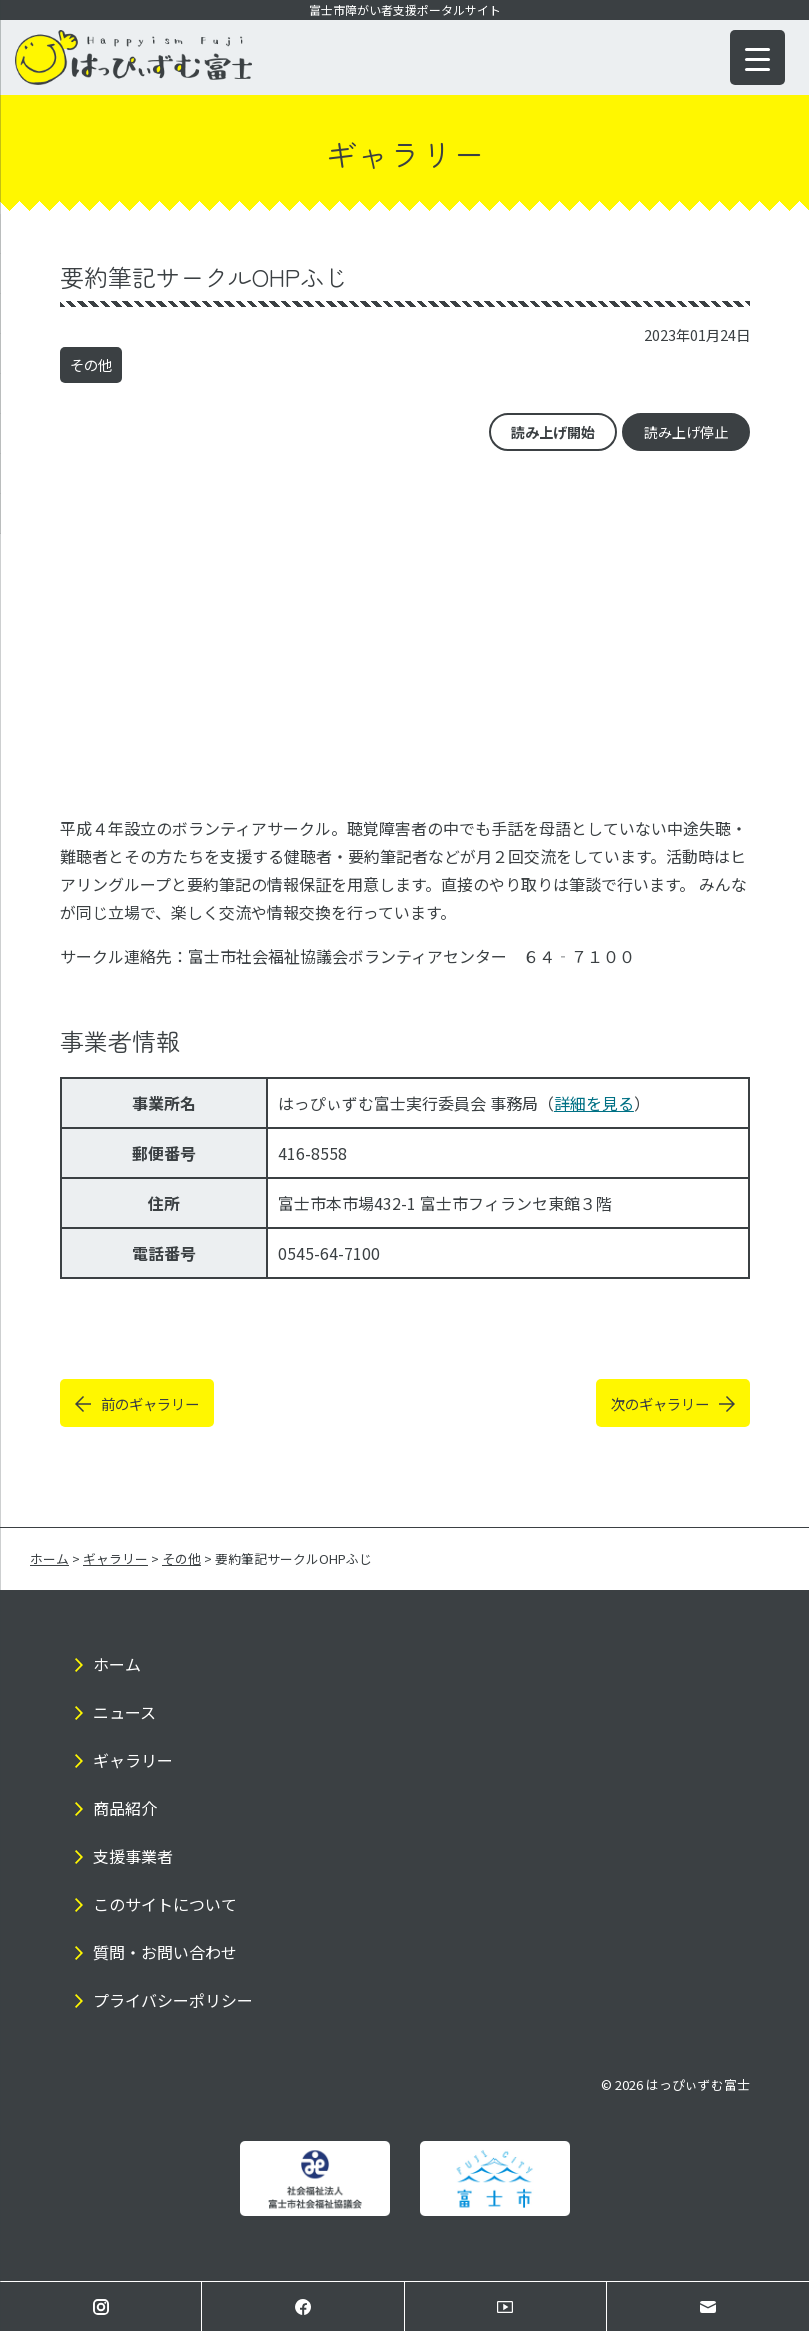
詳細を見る (594, 1103)
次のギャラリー (660, 1403)
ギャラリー (133, 1760)
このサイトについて (165, 1904)
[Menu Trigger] (757, 57)
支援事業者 (133, 1856)
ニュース (124, 1712)
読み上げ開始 (553, 432)
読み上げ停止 (686, 432)
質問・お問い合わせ (165, 1952)
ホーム (117, 1664)
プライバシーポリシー (173, 2000)
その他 (91, 364)
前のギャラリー (150, 1403)
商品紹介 (125, 1808)
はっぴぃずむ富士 (698, 2084)
